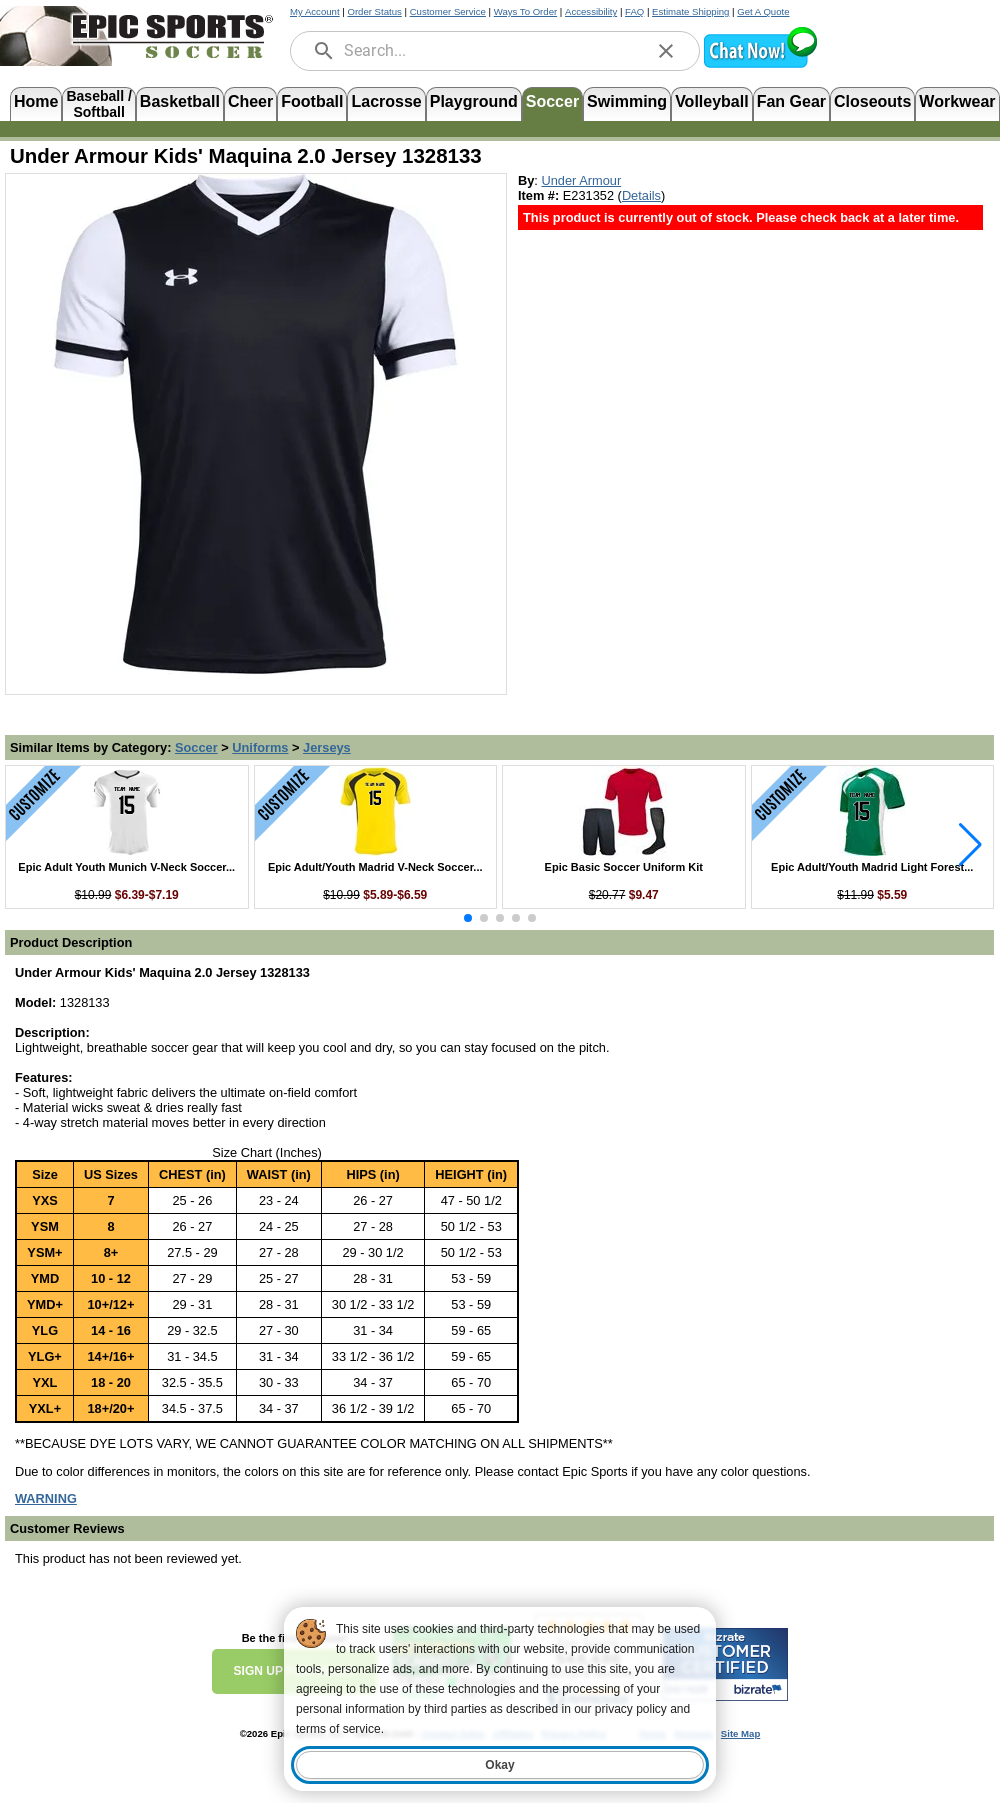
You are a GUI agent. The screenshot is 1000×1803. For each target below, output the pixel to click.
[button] (760, 65)
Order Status (374, 11)
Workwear (957, 101)
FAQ (634, 11)
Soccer (552, 101)
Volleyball (712, 101)
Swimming (627, 101)
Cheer (250, 101)
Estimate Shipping (690, 11)
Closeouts (872, 101)
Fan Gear (791, 101)
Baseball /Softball (98, 102)
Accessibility (591, 11)
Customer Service (448, 11)
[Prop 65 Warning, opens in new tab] (46, 1498)
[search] (324, 51)
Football (312, 101)
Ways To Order (525, 11)
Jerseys (327, 747)
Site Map (740, 1733)
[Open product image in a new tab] (256, 424)
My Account (315, 11)
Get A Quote (763, 11)
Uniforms (260, 747)
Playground (474, 101)
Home (36, 101)
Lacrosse (386, 101)
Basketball (180, 101)
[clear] (666, 51)
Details (641, 195)
